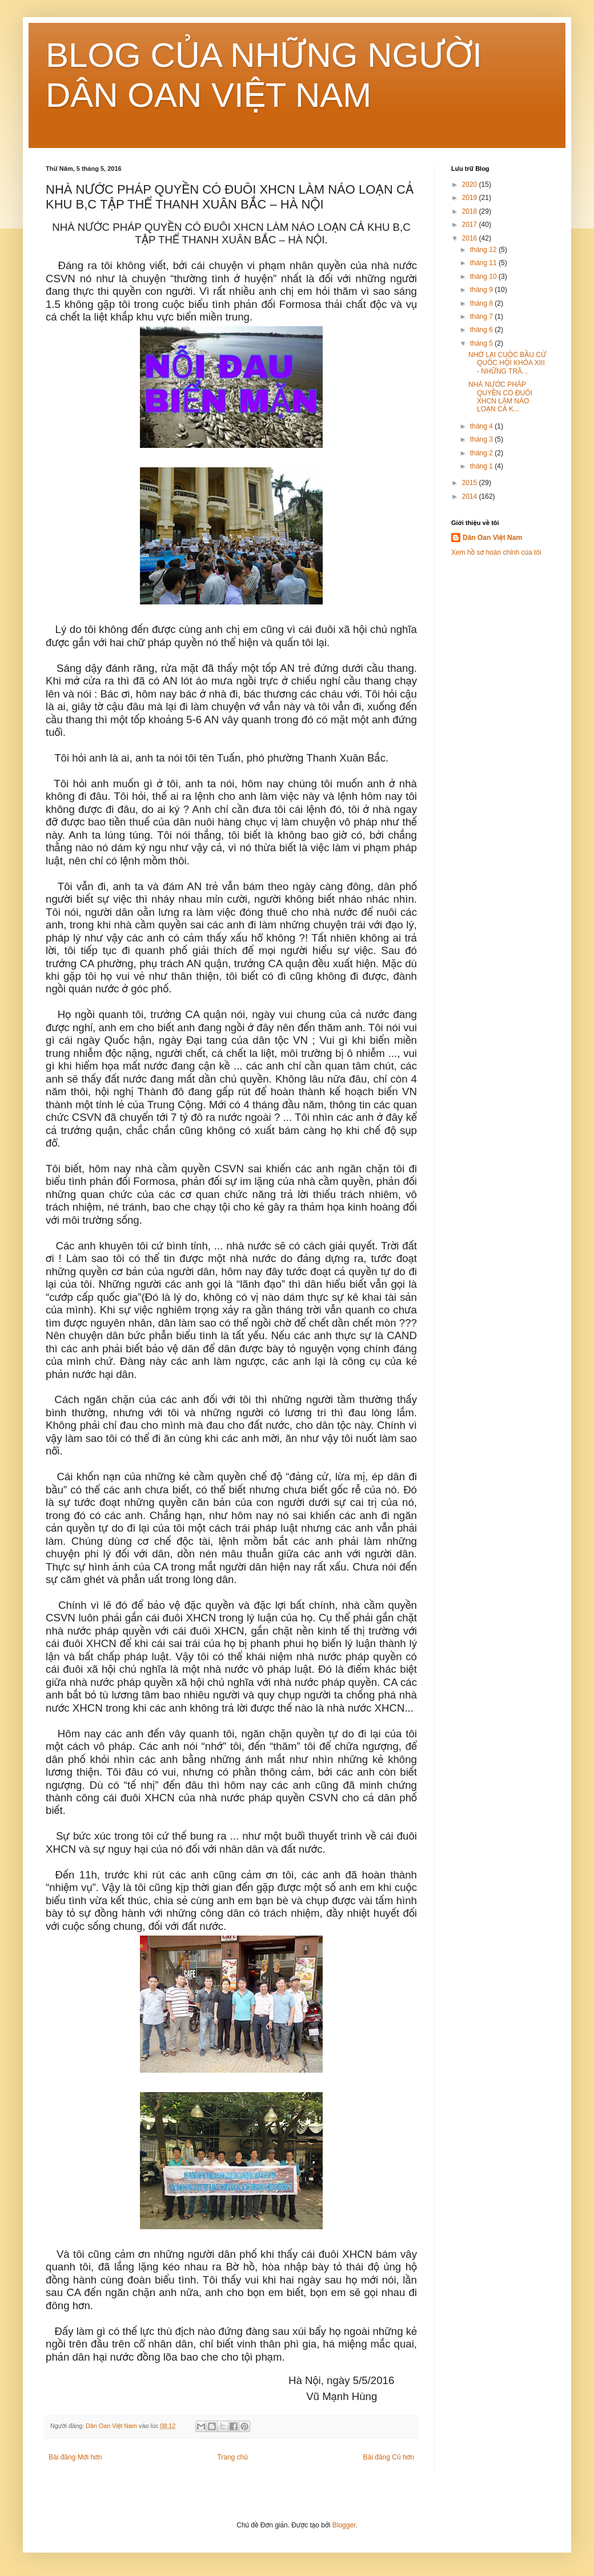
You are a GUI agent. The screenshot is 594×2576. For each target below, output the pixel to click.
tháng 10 (484, 277)
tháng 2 (482, 453)
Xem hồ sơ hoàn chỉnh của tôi (496, 552)
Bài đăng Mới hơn (75, 2457)
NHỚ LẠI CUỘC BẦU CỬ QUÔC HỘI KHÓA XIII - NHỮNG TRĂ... (507, 363)
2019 (470, 198)
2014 (470, 496)
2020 (470, 185)
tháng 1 (482, 466)
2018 (470, 211)
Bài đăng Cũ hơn (388, 2457)
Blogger (344, 2525)
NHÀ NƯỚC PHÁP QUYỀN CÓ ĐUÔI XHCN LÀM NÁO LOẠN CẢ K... (500, 396)
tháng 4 (482, 426)
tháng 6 (482, 330)
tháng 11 (484, 263)
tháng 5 (482, 343)
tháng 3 (482, 439)
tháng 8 (482, 303)
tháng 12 (484, 250)
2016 (470, 238)
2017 (470, 225)
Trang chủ (232, 2457)
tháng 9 (482, 290)
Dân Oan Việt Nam (492, 538)
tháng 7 (482, 317)
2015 (470, 483)
